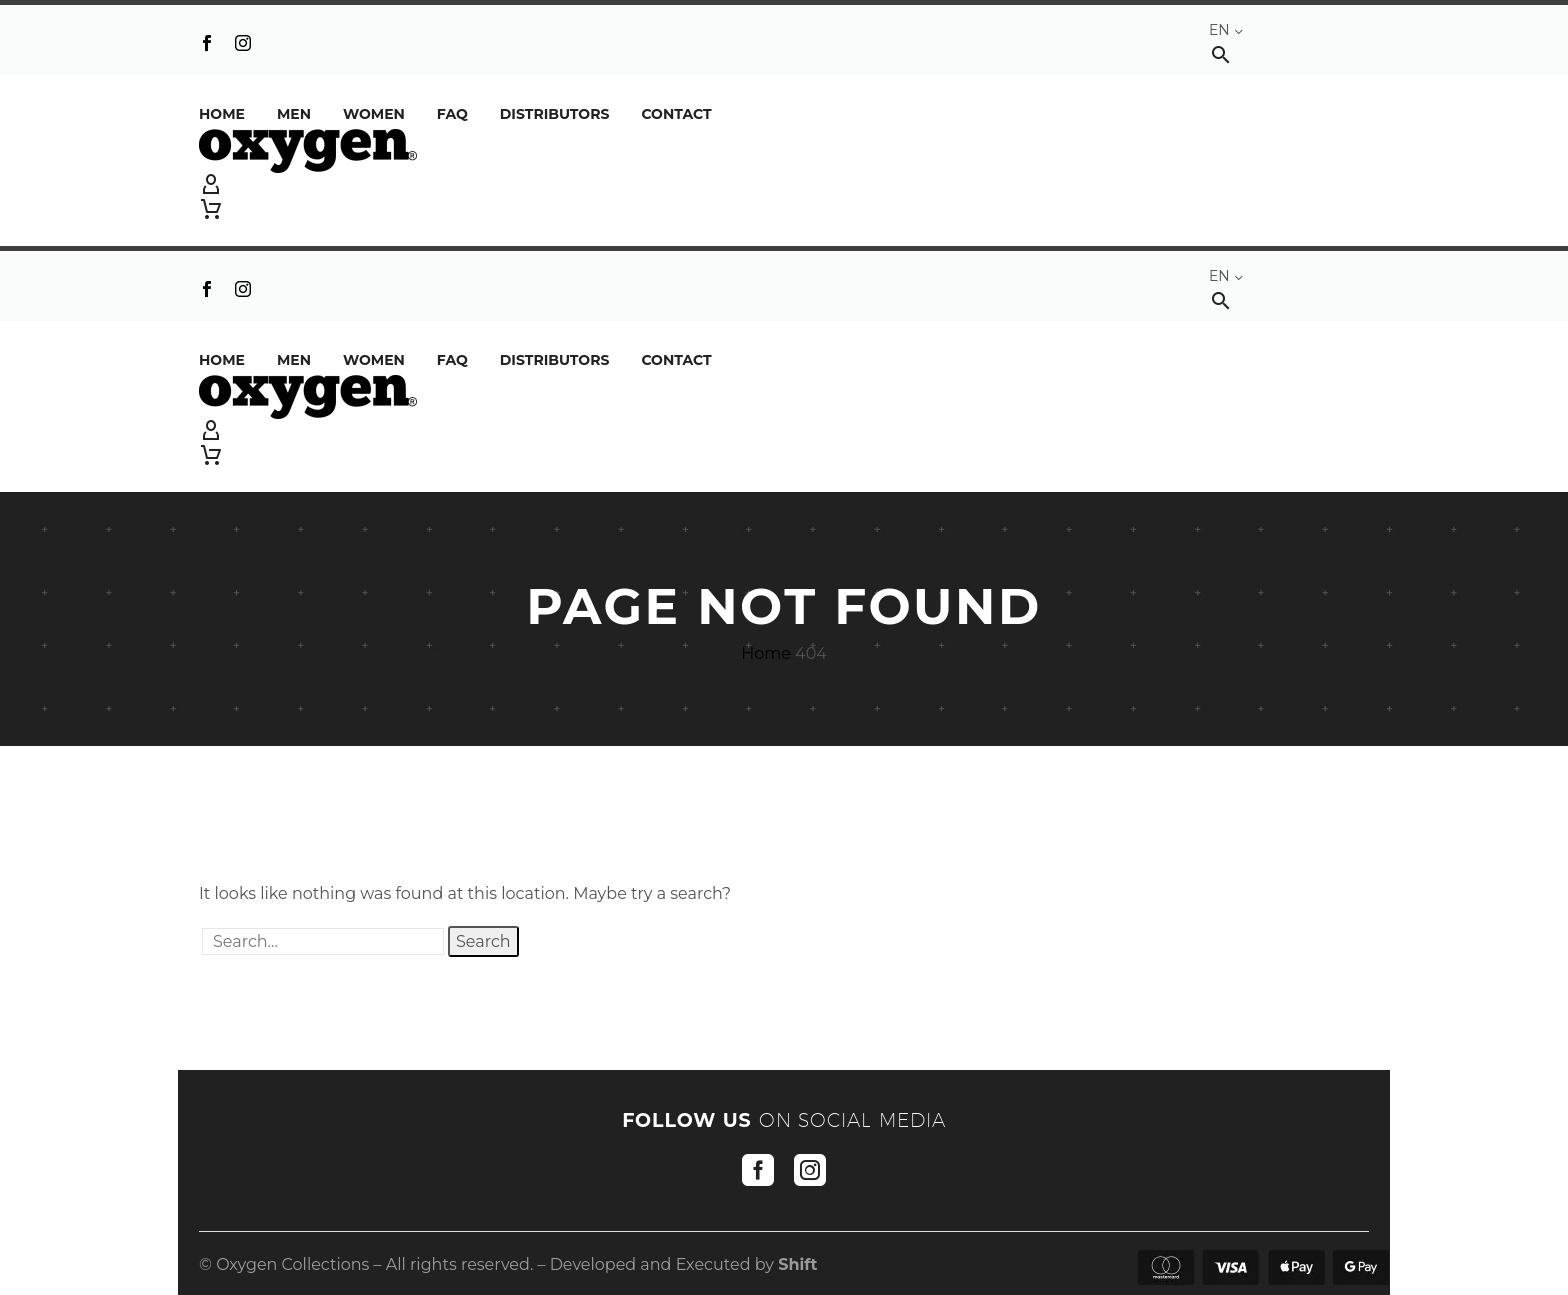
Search (483, 941)
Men (294, 114)
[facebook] (758, 1170)
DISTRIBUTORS (555, 114)
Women (374, 114)
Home (222, 114)
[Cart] (211, 209)
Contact (676, 114)
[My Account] (784, 185)
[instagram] (810, 1170)
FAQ (452, 114)
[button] (1221, 54)
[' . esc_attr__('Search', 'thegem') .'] (323, 941)
